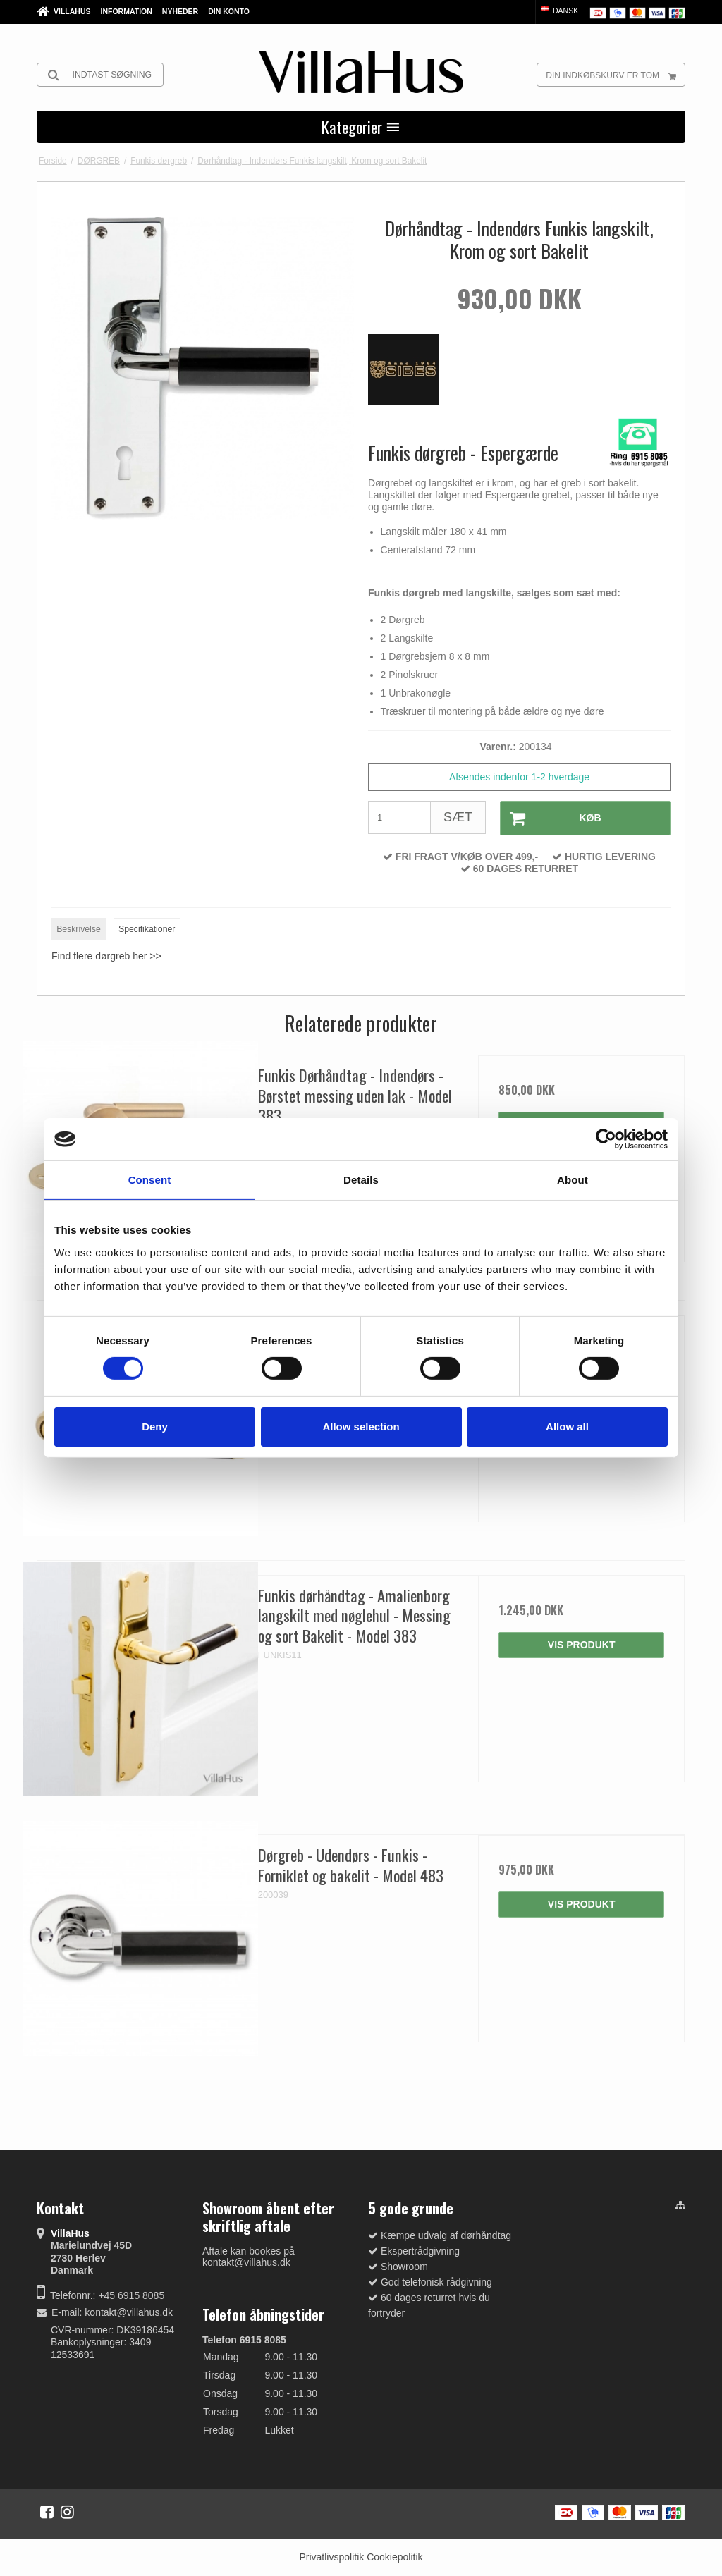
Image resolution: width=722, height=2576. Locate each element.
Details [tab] (361, 1180)
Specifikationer (146, 929)
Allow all (567, 1427)
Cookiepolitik (394, 2557)
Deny (155, 1427)
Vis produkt (582, 1644)
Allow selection (360, 1427)
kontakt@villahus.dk (129, 2312)
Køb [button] (551, 818)
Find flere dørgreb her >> (106, 956)
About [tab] (572, 1180)
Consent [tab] (149, 1180)
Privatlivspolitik (331, 2557)
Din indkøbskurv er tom (615, 74)
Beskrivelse (78, 929)
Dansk (558, 10)
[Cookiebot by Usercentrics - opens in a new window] (606, 1139)
